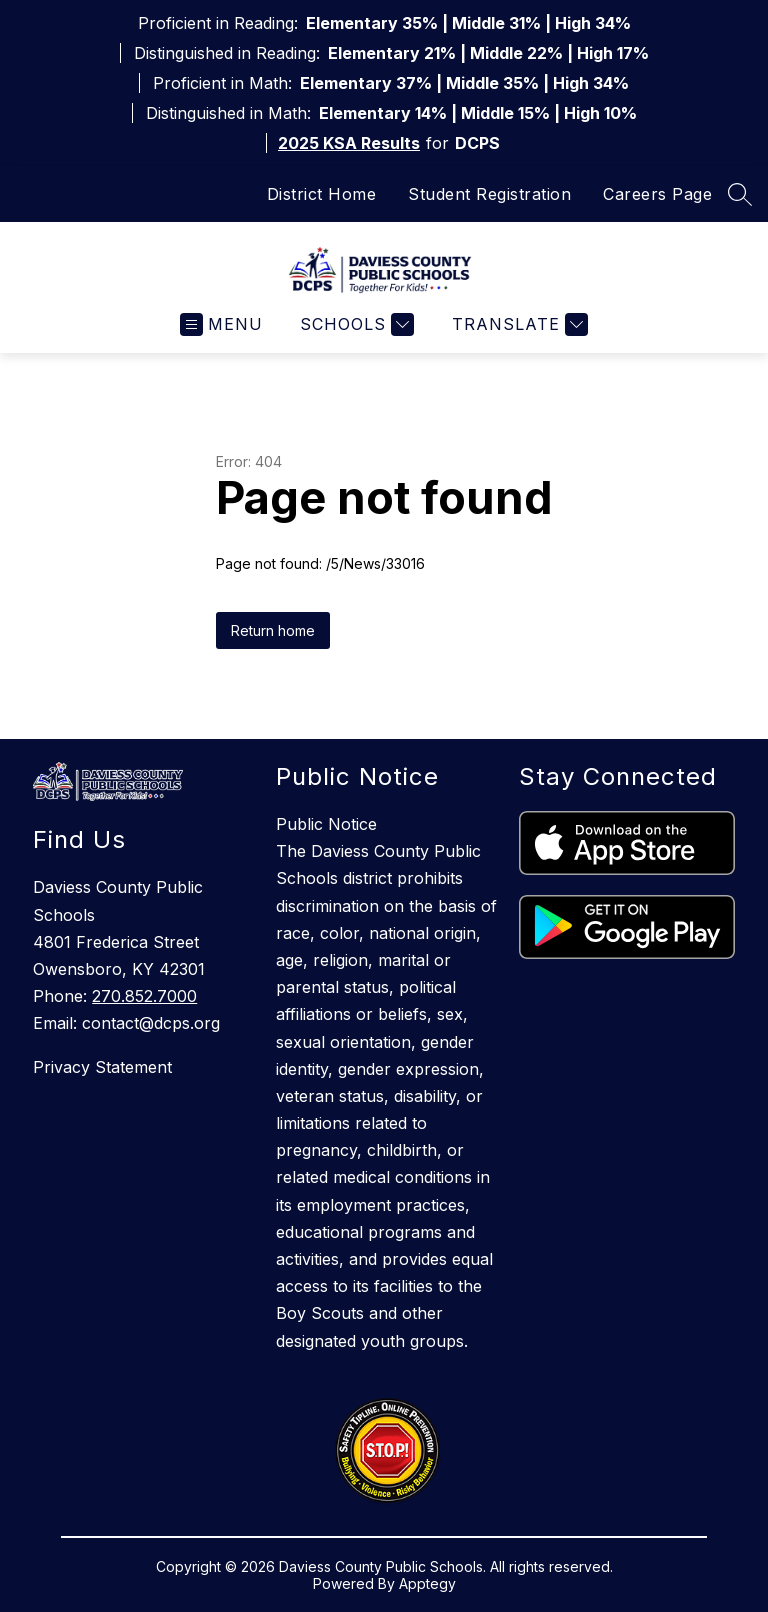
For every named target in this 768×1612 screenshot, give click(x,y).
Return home (273, 630)
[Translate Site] (517, 324)
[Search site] (740, 194)
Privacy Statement (102, 1067)
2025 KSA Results (349, 143)
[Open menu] (221, 324)
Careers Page (657, 194)
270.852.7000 (144, 996)
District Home (322, 194)
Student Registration (489, 194)
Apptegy (427, 1583)
